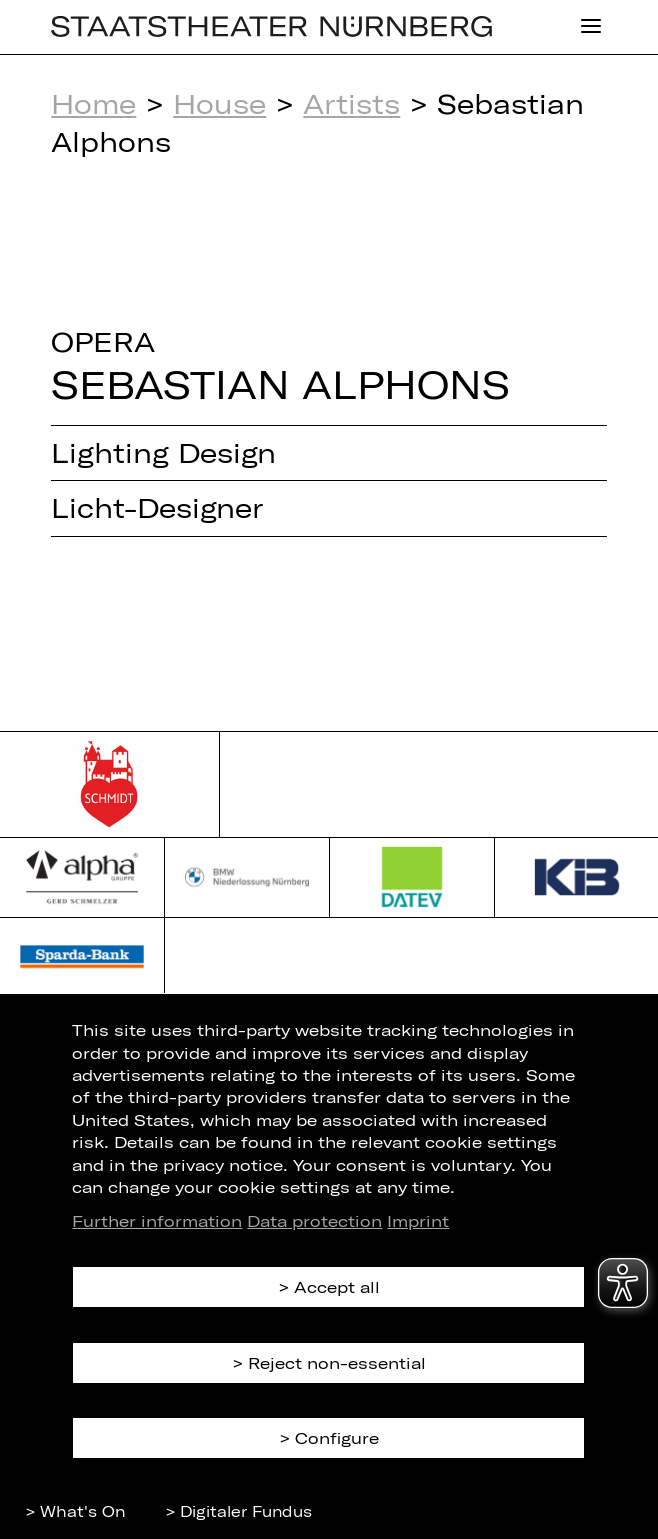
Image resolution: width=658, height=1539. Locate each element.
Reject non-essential (337, 1362)
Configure (337, 1437)
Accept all (337, 1286)
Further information (157, 1220)
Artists (351, 103)
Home (93, 103)
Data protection (314, 1220)
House (219, 103)
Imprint (418, 1220)
